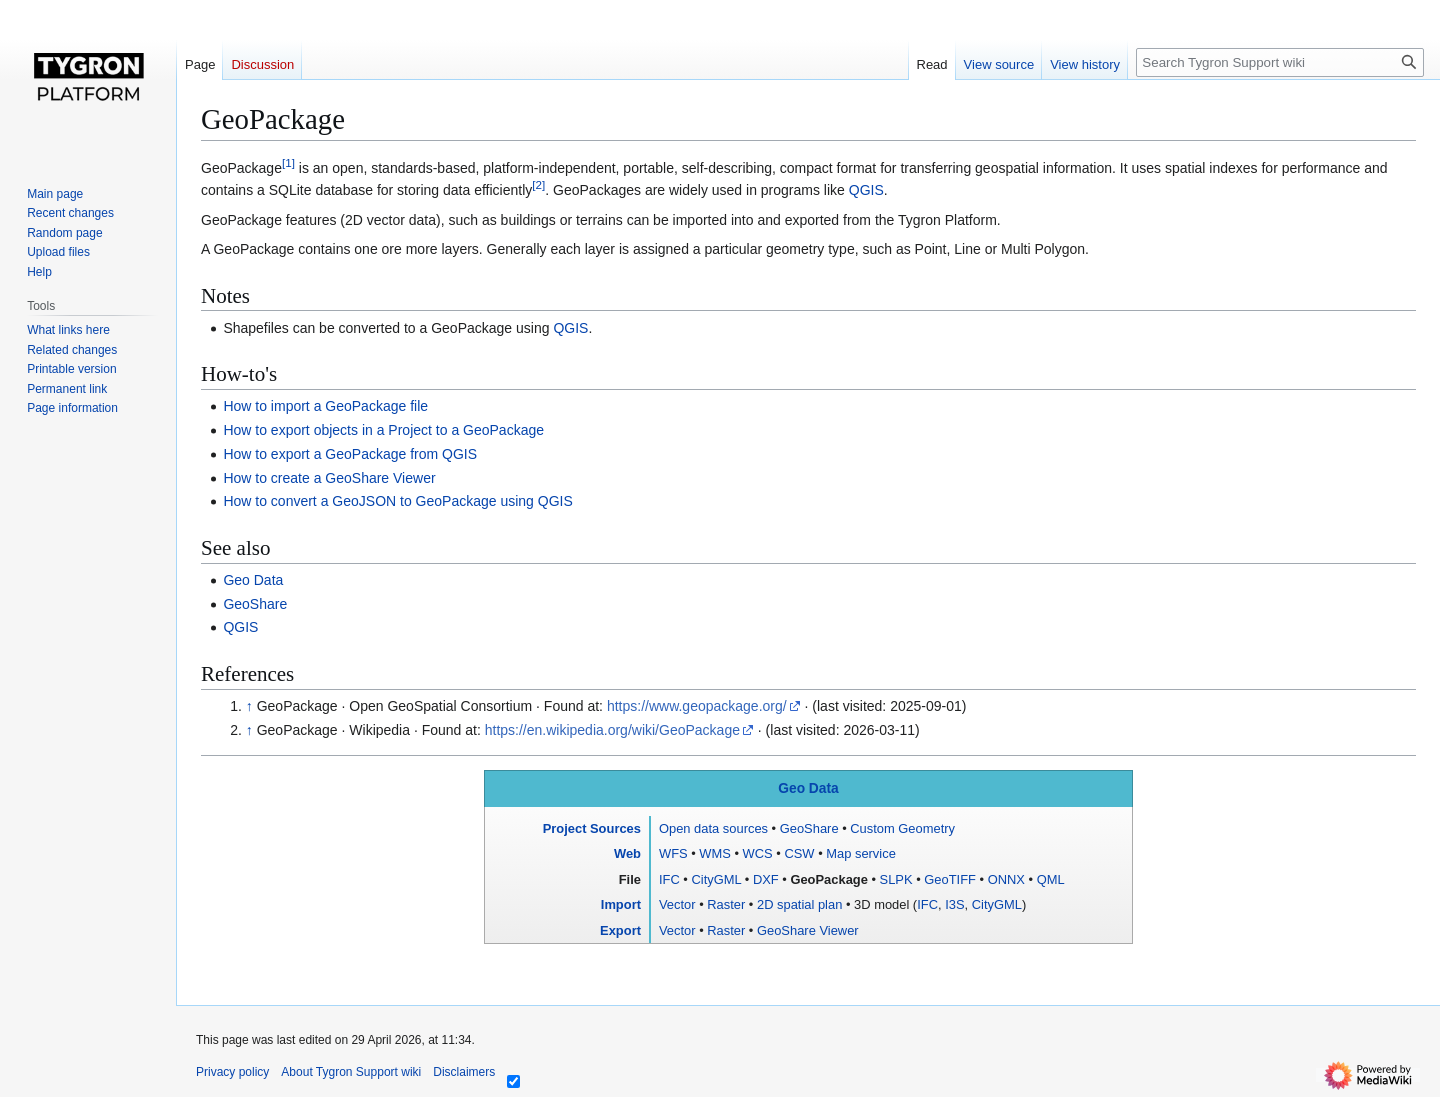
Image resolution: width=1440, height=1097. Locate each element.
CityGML (716, 879)
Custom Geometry (902, 828)
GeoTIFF (950, 879)
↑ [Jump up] (249, 706)
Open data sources (713, 828)
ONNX (1006, 879)
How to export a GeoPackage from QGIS (350, 454)
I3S (954, 904)
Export (620, 930)
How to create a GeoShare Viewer (329, 478)
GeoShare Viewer (808, 930)
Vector (677, 904)
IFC (669, 879)
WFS (673, 853)
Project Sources (592, 828)
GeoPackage (828, 879)
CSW (799, 853)
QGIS (866, 190)
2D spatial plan (799, 904)
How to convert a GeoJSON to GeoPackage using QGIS (397, 501)
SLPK (896, 879)
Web (627, 853)
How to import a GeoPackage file (325, 406)
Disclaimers (464, 1072)
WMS (715, 853)
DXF (766, 879)
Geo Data (253, 580)
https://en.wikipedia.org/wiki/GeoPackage (612, 730)
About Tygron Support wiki (351, 1072)
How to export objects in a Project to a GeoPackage (383, 430)
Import (621, 904)
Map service (861, 853)
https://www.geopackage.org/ (697, 706)
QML (1051, 879)
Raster (726, 904)
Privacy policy (232, 1072)
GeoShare (255, 604)
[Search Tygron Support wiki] (1280, 62)
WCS (758, 853)
